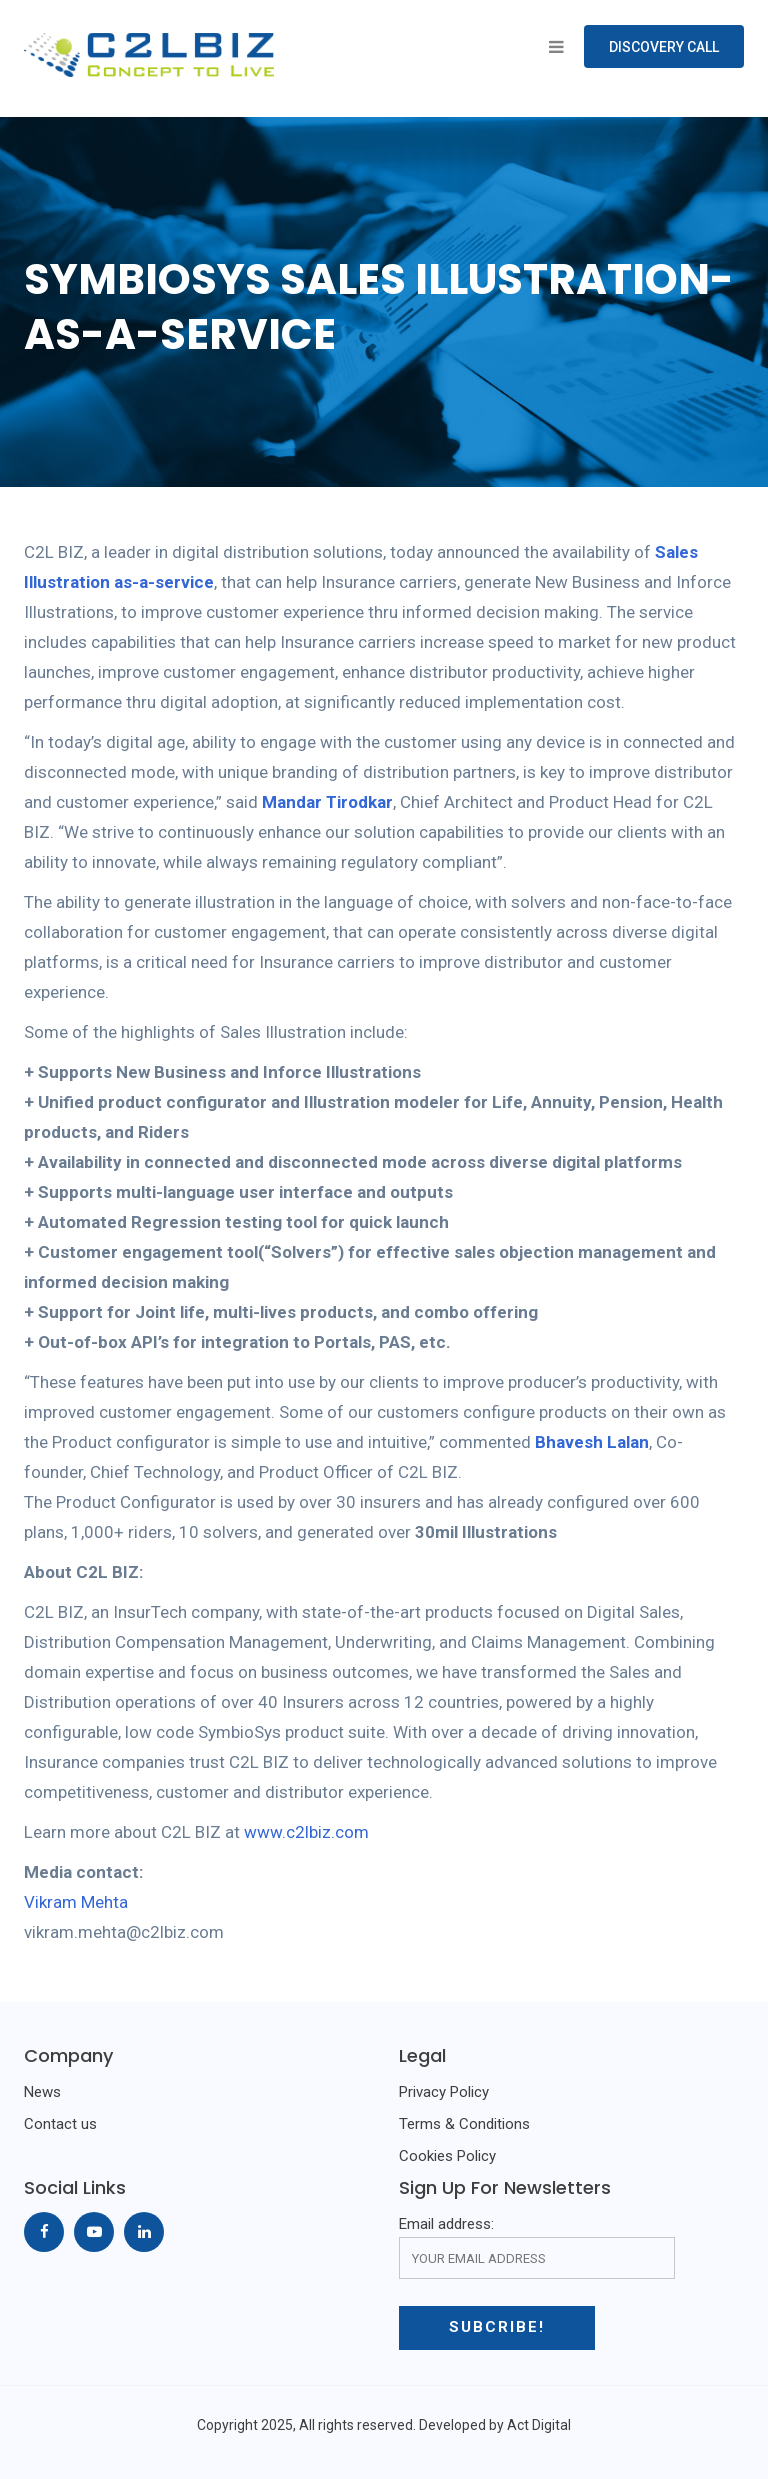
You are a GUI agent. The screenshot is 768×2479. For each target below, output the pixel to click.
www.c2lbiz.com (306, 1832)
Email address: (537, 2247)
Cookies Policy (447, 2156)
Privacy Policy (444, 2092)
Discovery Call (664, 47)
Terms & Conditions (464, 2124)
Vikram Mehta (76, 1902)
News (42, 2092)
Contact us (60, 2124)
